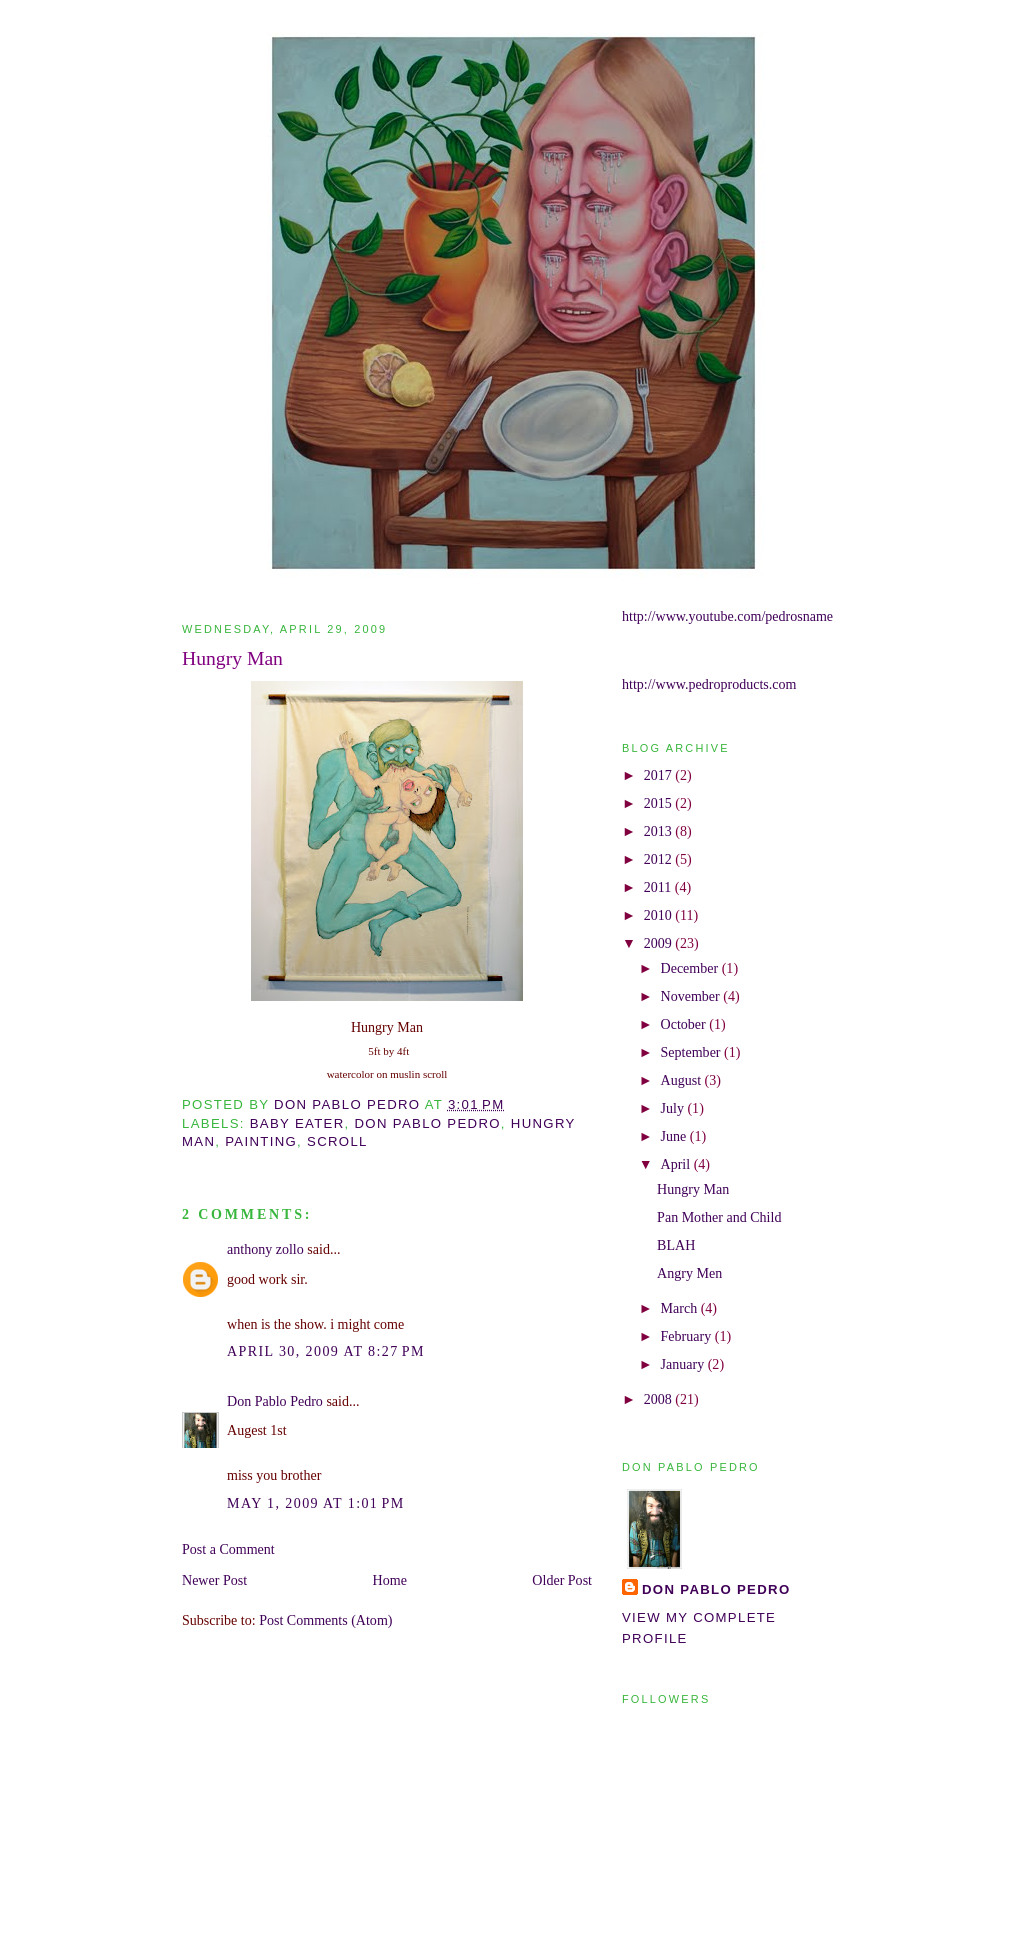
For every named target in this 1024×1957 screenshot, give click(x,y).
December (691, 968)
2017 (660, 775)
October (685, 1024)
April (677, 1164)
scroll (337, 1141)
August (683, 1080)
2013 (660, 831)
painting (261, 1141)
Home (390, 1580)
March (681, 1308)
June (675, 1136)
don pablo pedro (428, 1123)
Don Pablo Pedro (275, 1401)
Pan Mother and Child (719, 1217)
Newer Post (214, 1580)
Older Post (562, 1580)
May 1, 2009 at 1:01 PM (316, 1503)
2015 (660, 803)
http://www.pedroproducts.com (709, 684)
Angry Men (689, 1273)
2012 (660, 859)
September (693, 1052)
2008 (660, 1399)
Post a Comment (228, 1549)
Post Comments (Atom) (325, 1620)
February (688, 1336)
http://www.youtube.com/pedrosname (727, 616)
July (674, 1108)
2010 (660, 915)
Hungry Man (693, 1189)
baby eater (297, 1123)
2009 (660, 943)
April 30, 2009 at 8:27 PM (326, 1351)
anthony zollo (265, 1249)
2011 (659, 887)
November (692, 996)
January (684, 1364)
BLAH (676, 1245)
